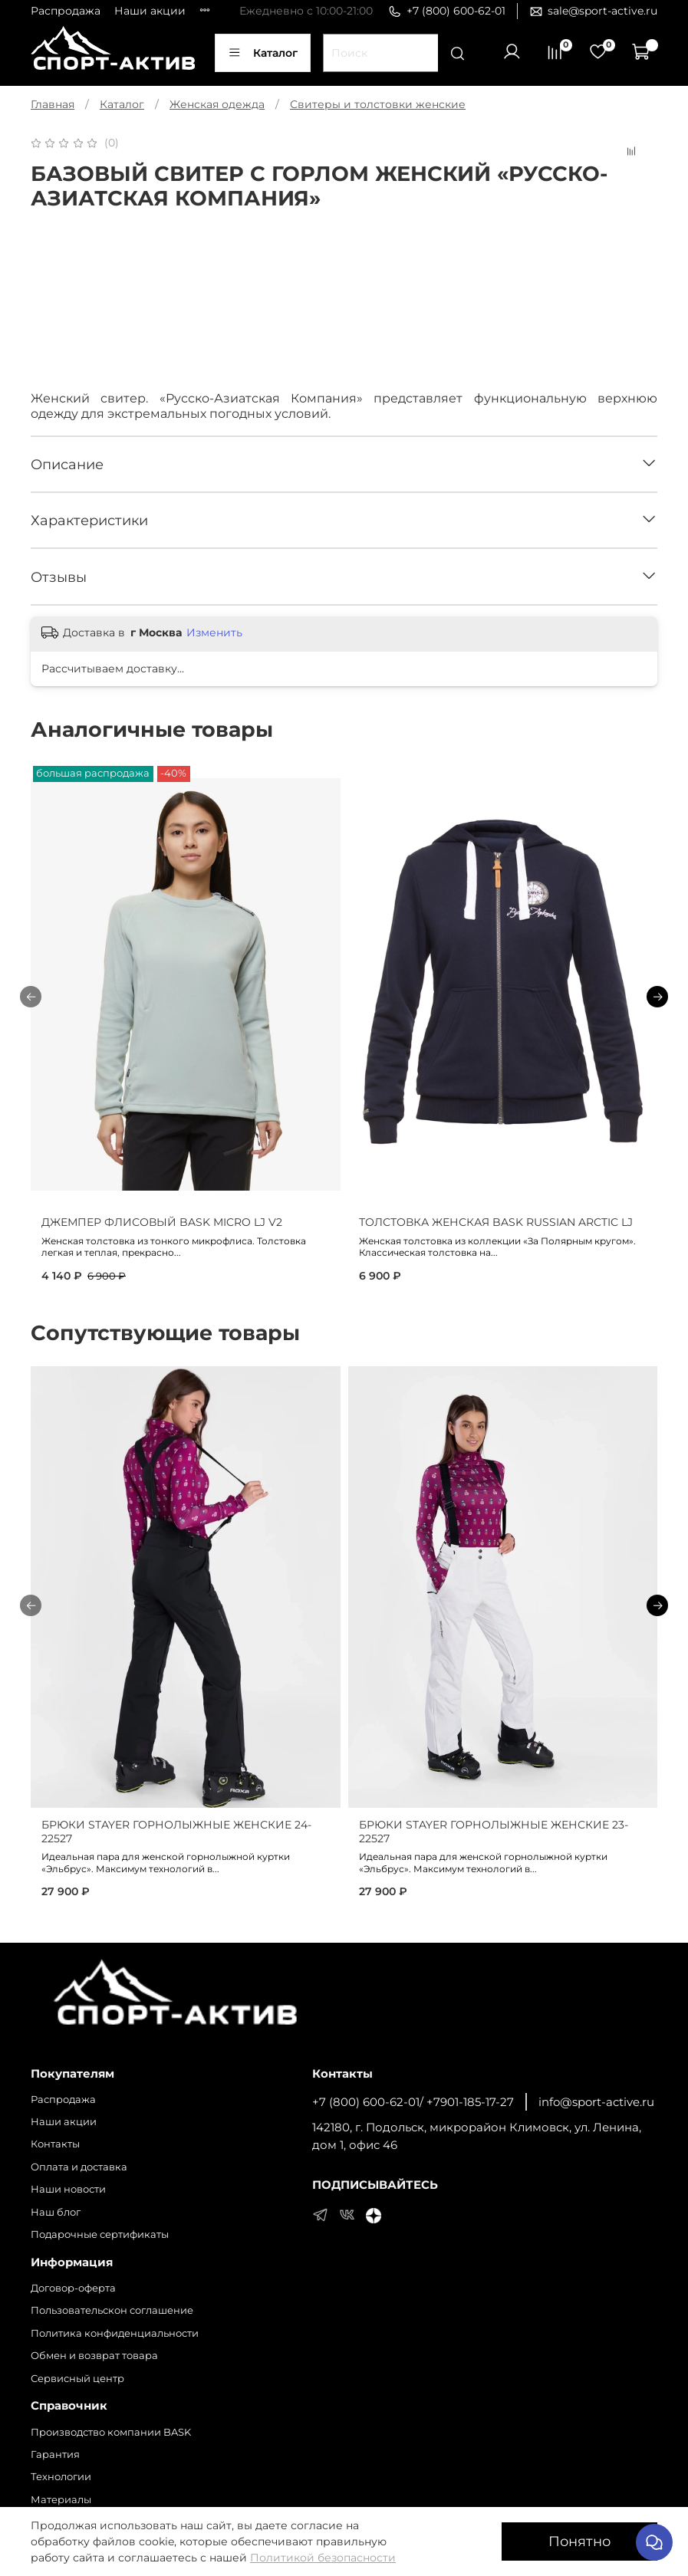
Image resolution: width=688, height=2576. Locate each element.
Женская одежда (217, 104)
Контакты (55, 2144)
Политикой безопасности (323, 2557)
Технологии (61, 2476)
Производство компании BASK (111, 2432)
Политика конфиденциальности (115, 2333)
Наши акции (150, 11)
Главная (52, 104)
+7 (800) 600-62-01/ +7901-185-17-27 (413, 2102)
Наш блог (56, 2212)
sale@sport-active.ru (593, 11)
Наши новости (68, 2189)
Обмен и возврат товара (94, 2355)
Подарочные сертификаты (100, 2234)
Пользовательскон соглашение (112, 2310)
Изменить (214, 632)
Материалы (61, 2499)
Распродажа (65, 11)
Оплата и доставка (79, 2167)
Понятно (579, 2541)
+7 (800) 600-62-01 (446, 11)
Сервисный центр (77, 2378)
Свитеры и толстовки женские (378, 104)
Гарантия (55, 2454)
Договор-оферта (73, 2288)
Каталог (263, 53)
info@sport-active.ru (596, 2102)
